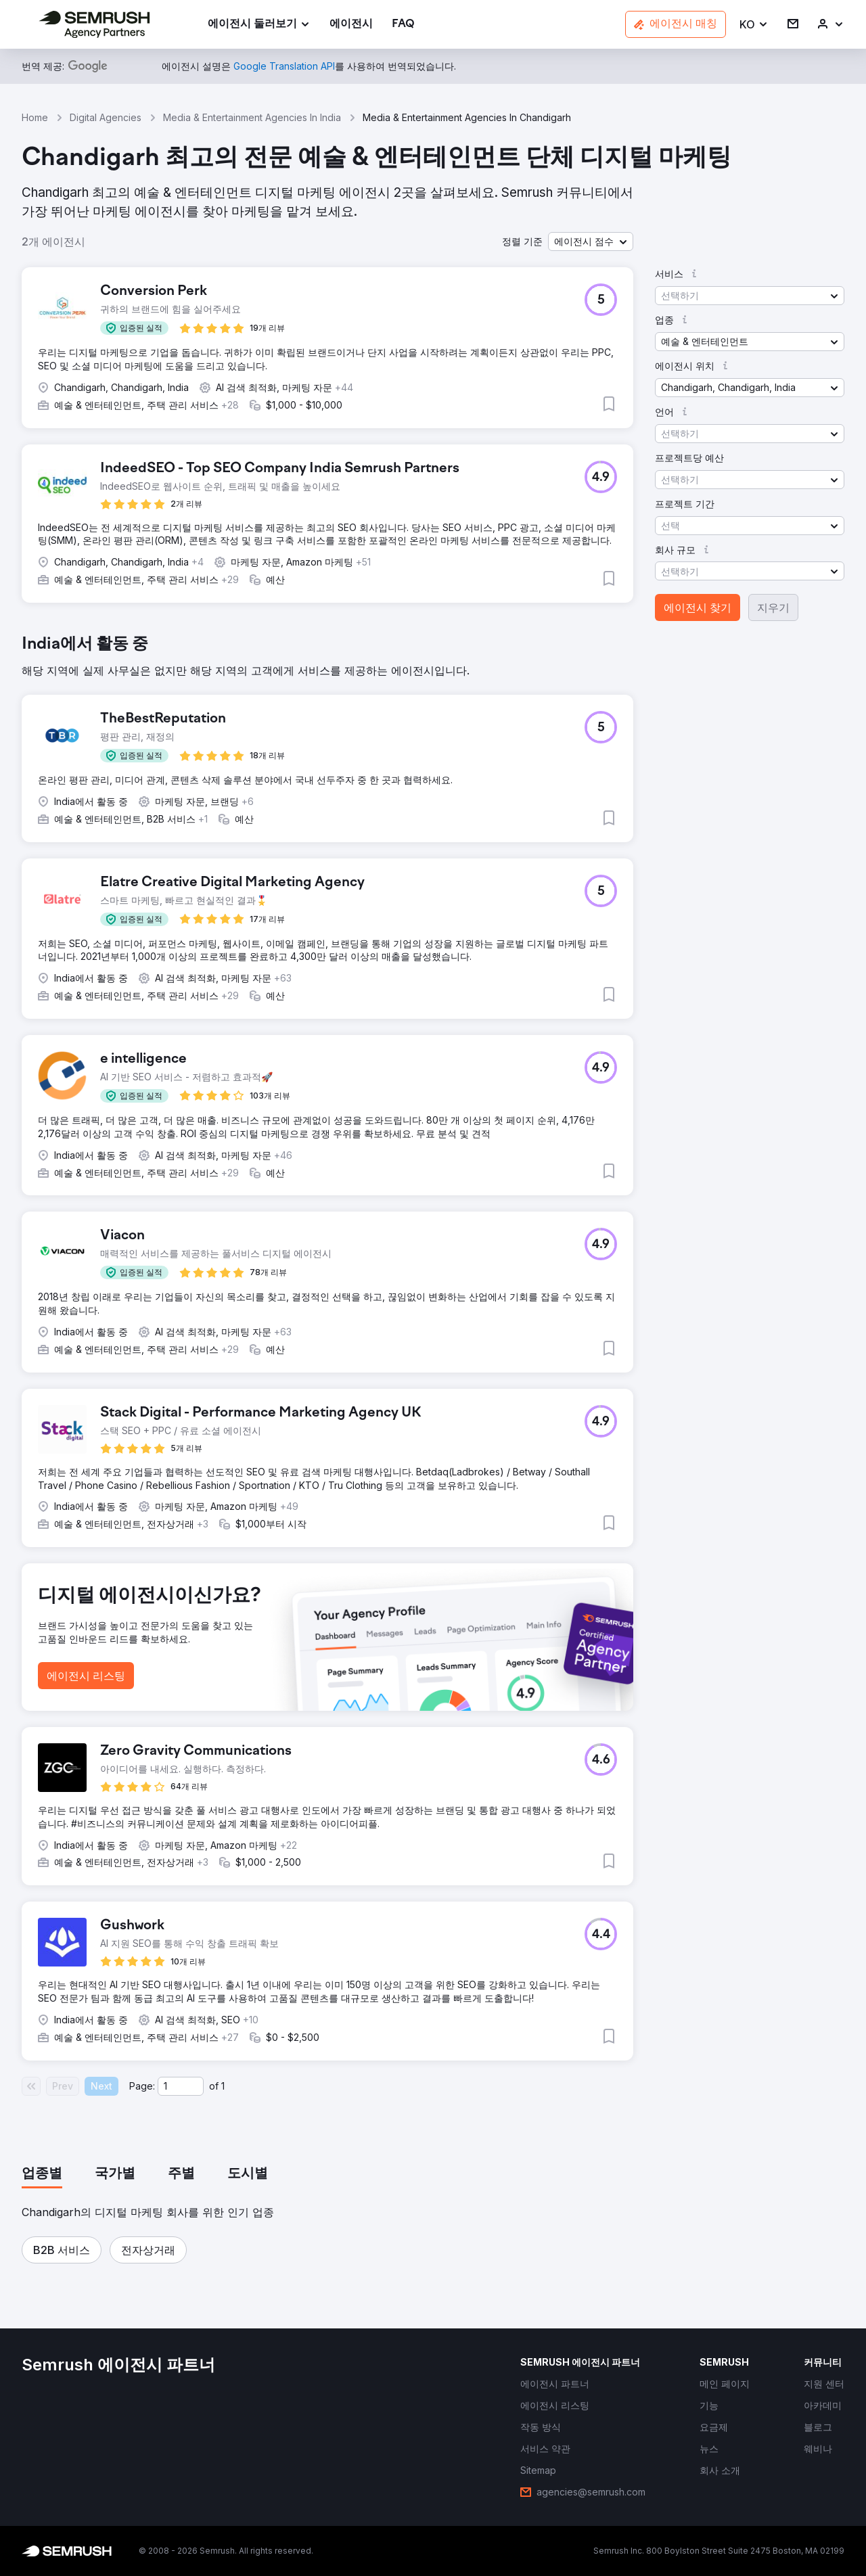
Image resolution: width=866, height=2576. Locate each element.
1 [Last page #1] (223, 2086)
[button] (754, 25)
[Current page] (180, 2086)
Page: (142, 2086)
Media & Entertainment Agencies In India (252, 117)
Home (35, 117)
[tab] (42, 2174)
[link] (351, 24)
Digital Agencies (105, 117)
